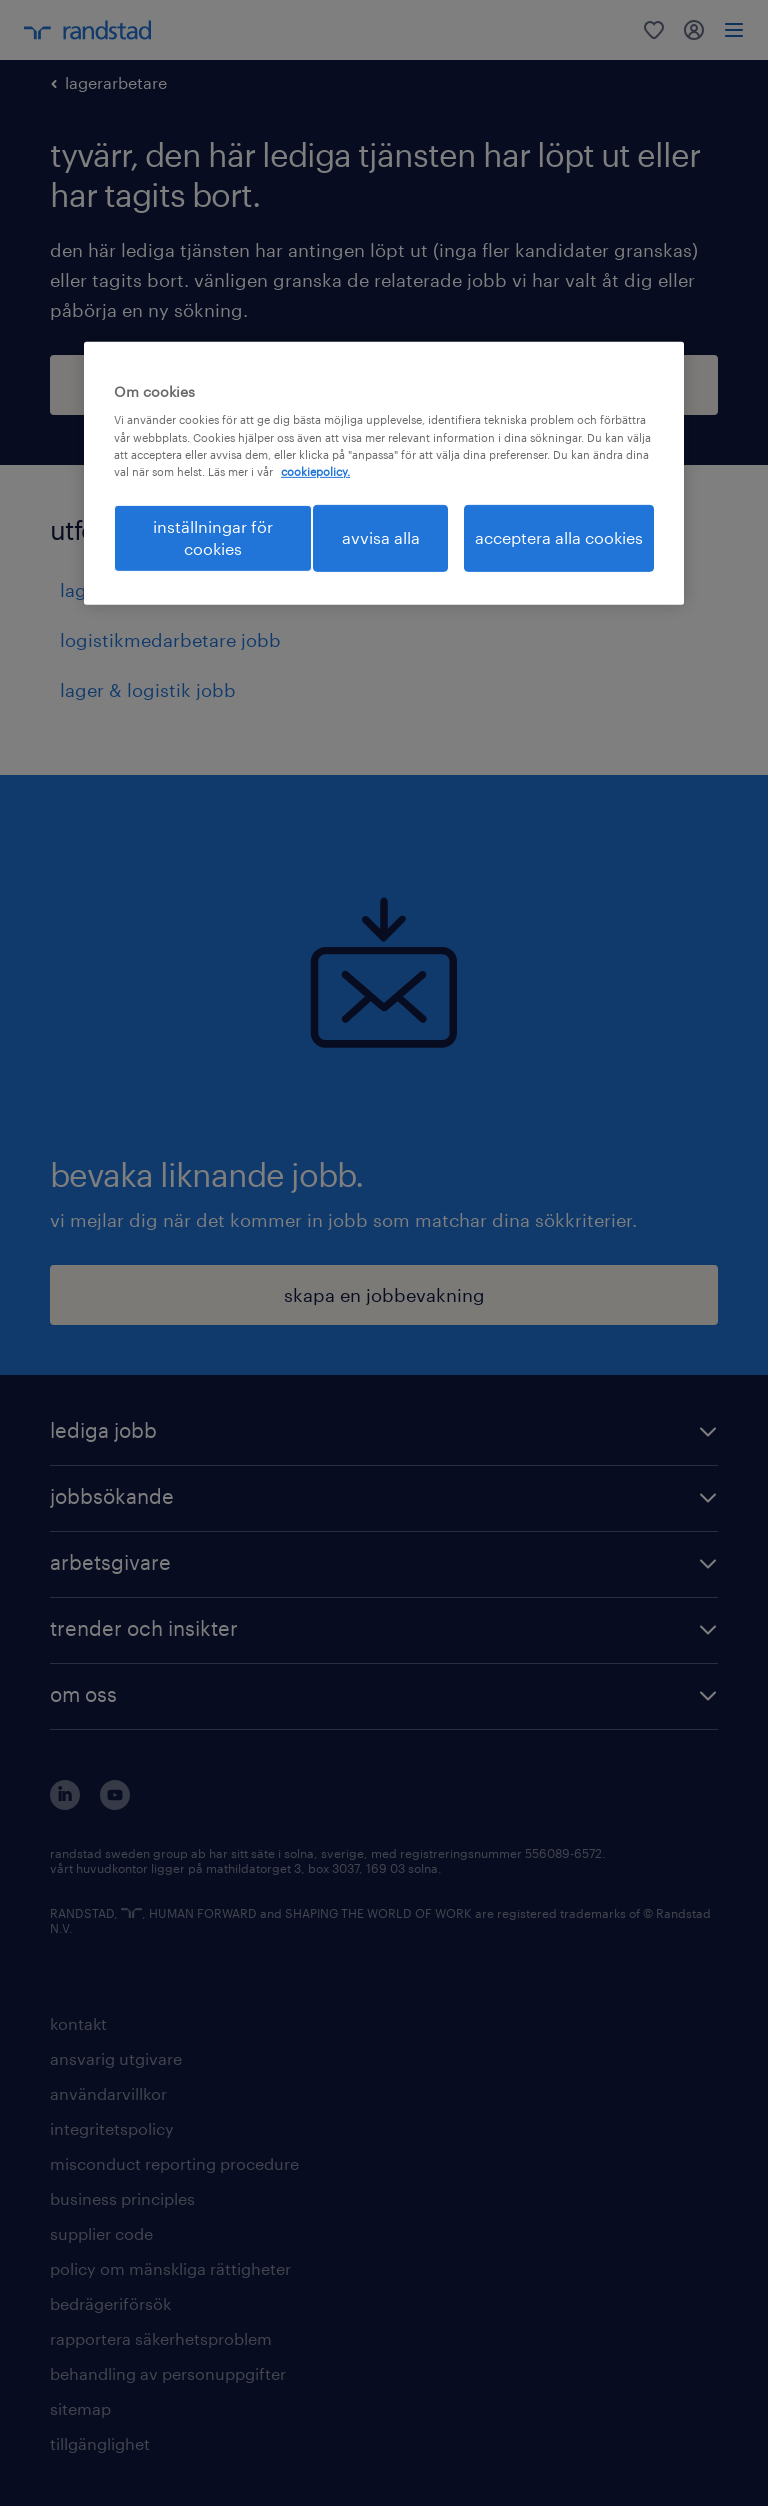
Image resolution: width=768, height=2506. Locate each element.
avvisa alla (381, 537)
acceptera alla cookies (559, 537)
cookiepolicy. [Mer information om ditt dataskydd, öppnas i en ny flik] (315, 471)
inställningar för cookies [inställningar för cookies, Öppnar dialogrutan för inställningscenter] (213, 537)
